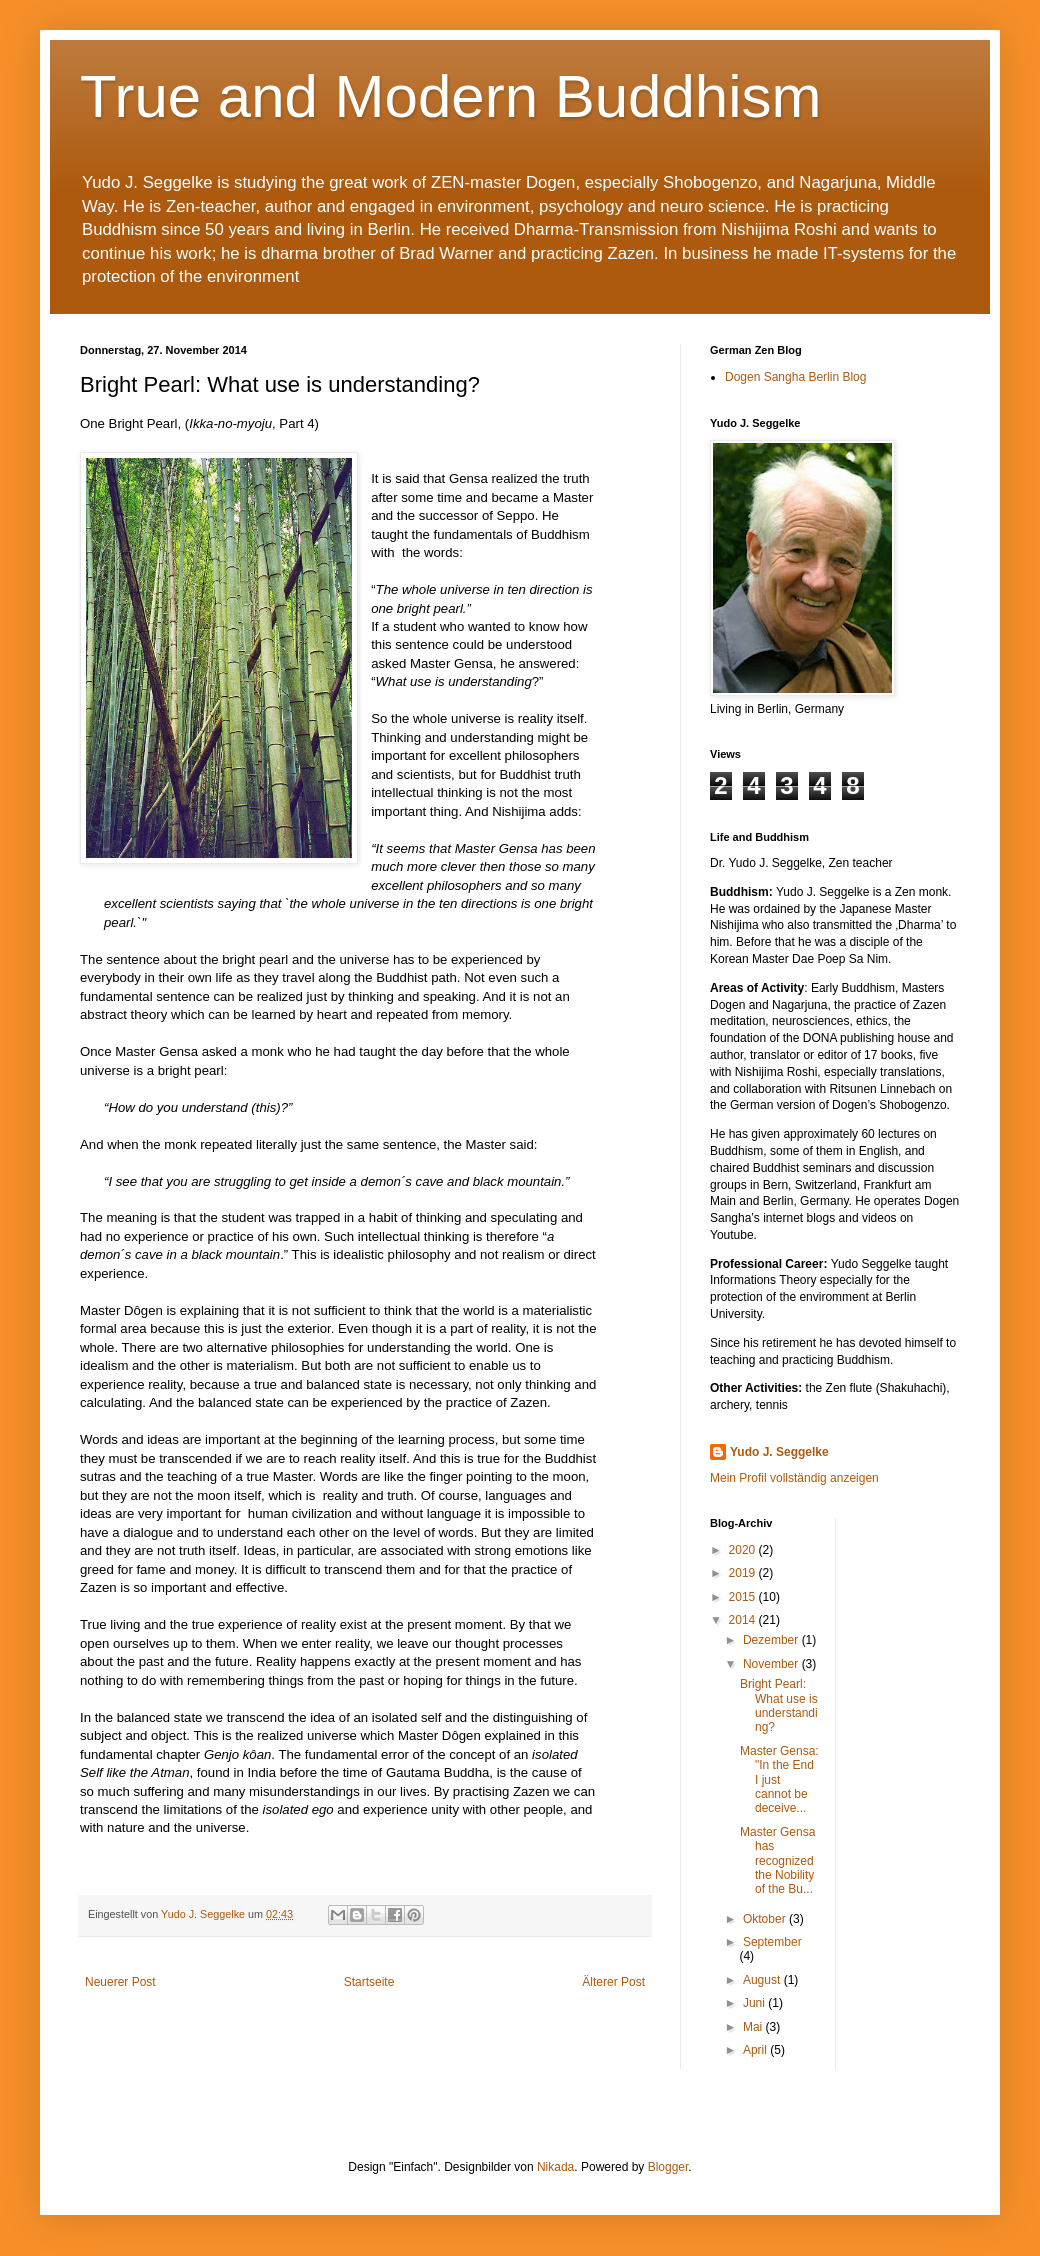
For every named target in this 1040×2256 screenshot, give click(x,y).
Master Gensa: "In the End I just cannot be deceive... (779, 1780)
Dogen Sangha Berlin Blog (795, 377)
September (772, 1942)
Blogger (668, 2167)
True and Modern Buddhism (451, 96)
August (763, 1980)
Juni (755, 2003)
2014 (744, 1620)
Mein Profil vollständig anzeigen (794, 1478)
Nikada (555, 2167)
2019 (744, 1573)
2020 (744, 1550)
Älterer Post (613, 1982)
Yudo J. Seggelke (779, 1452)
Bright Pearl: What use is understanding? (779, 1705)
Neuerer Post (120, 1982)
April (756, 2050)
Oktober (766, 1919)
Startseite (369, 1982)
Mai (754, 2027)
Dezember (772, 1640)
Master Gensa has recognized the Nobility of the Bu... (777, 1861)
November (772, 1664)
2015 (744, 1597)
